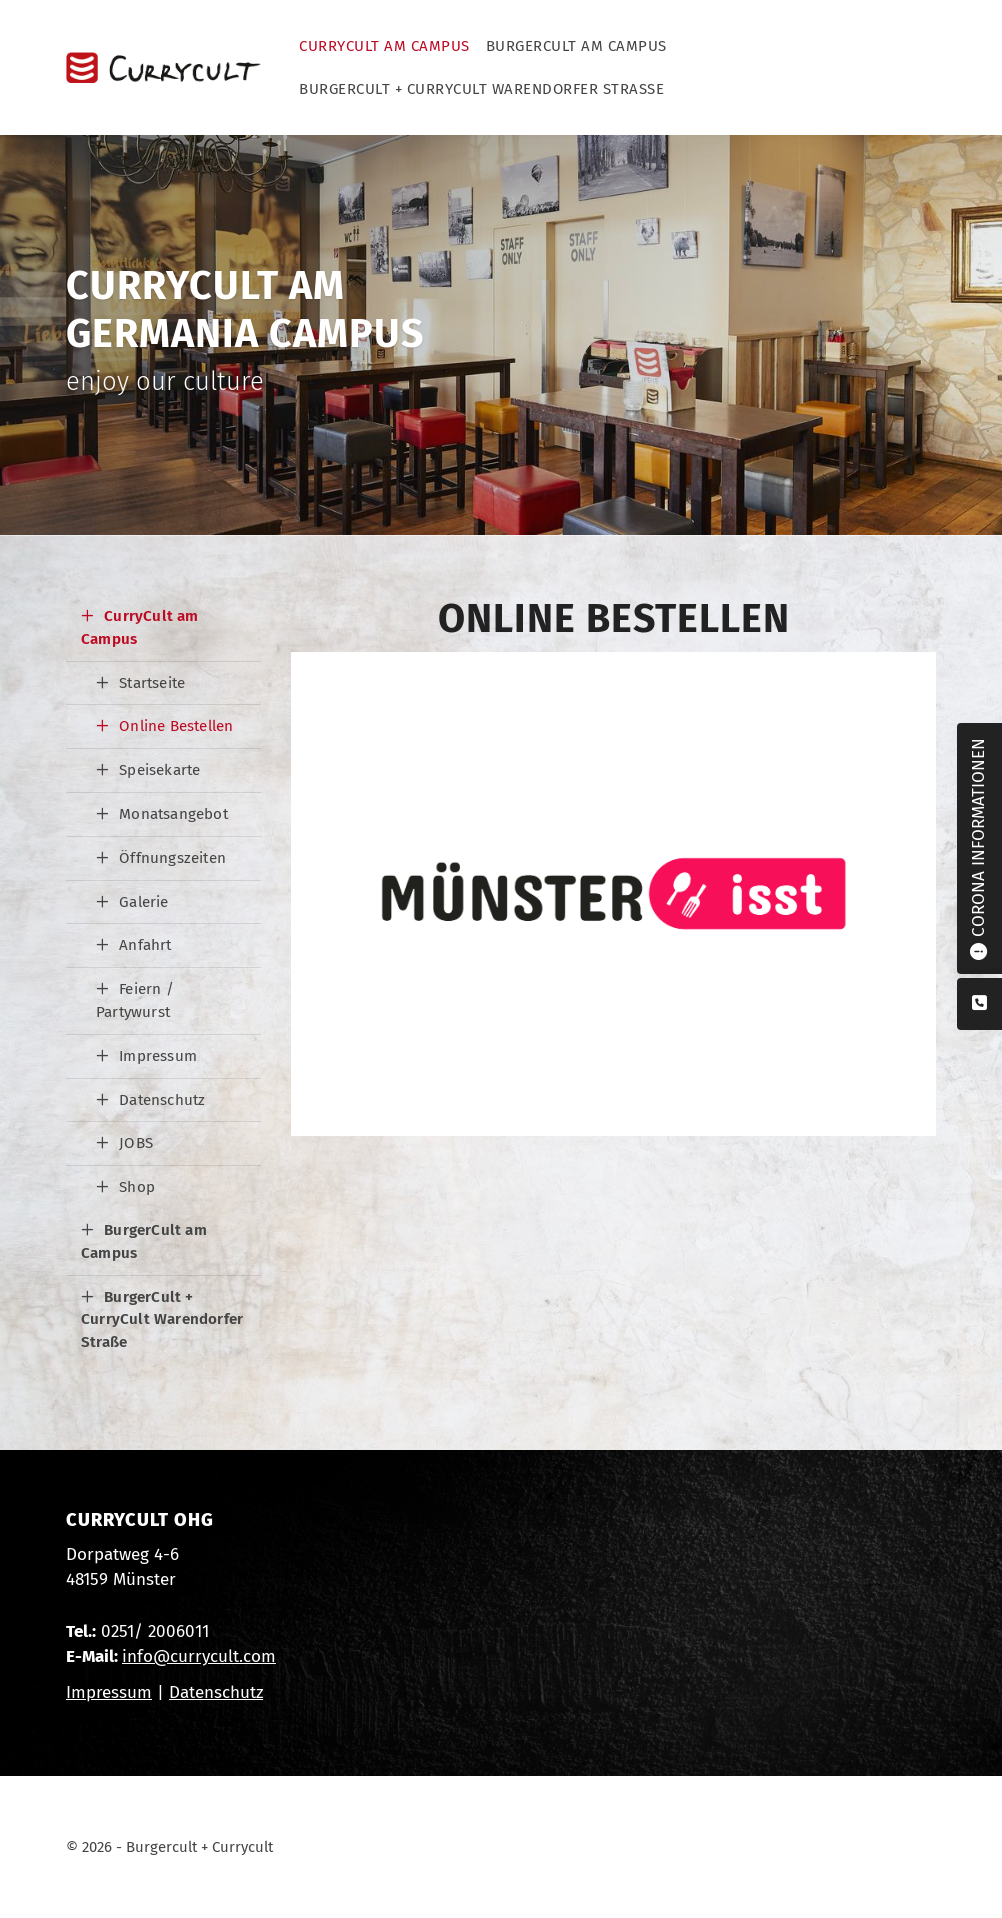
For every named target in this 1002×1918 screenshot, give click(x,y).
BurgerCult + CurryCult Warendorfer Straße (481, 89)
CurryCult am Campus (384, 46)
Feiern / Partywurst (135, 1000)
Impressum (158, 1056)
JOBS (136, 1143)
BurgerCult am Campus (576, 46)
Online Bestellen (176, 726)
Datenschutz (162, 1100)
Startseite (152, 683)
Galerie (143, 902)
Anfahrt (145, 945)
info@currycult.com (199, 1656)
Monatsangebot (173, 814)
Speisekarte (159, 770)
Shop (137, 1187)
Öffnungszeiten (172, 858)
